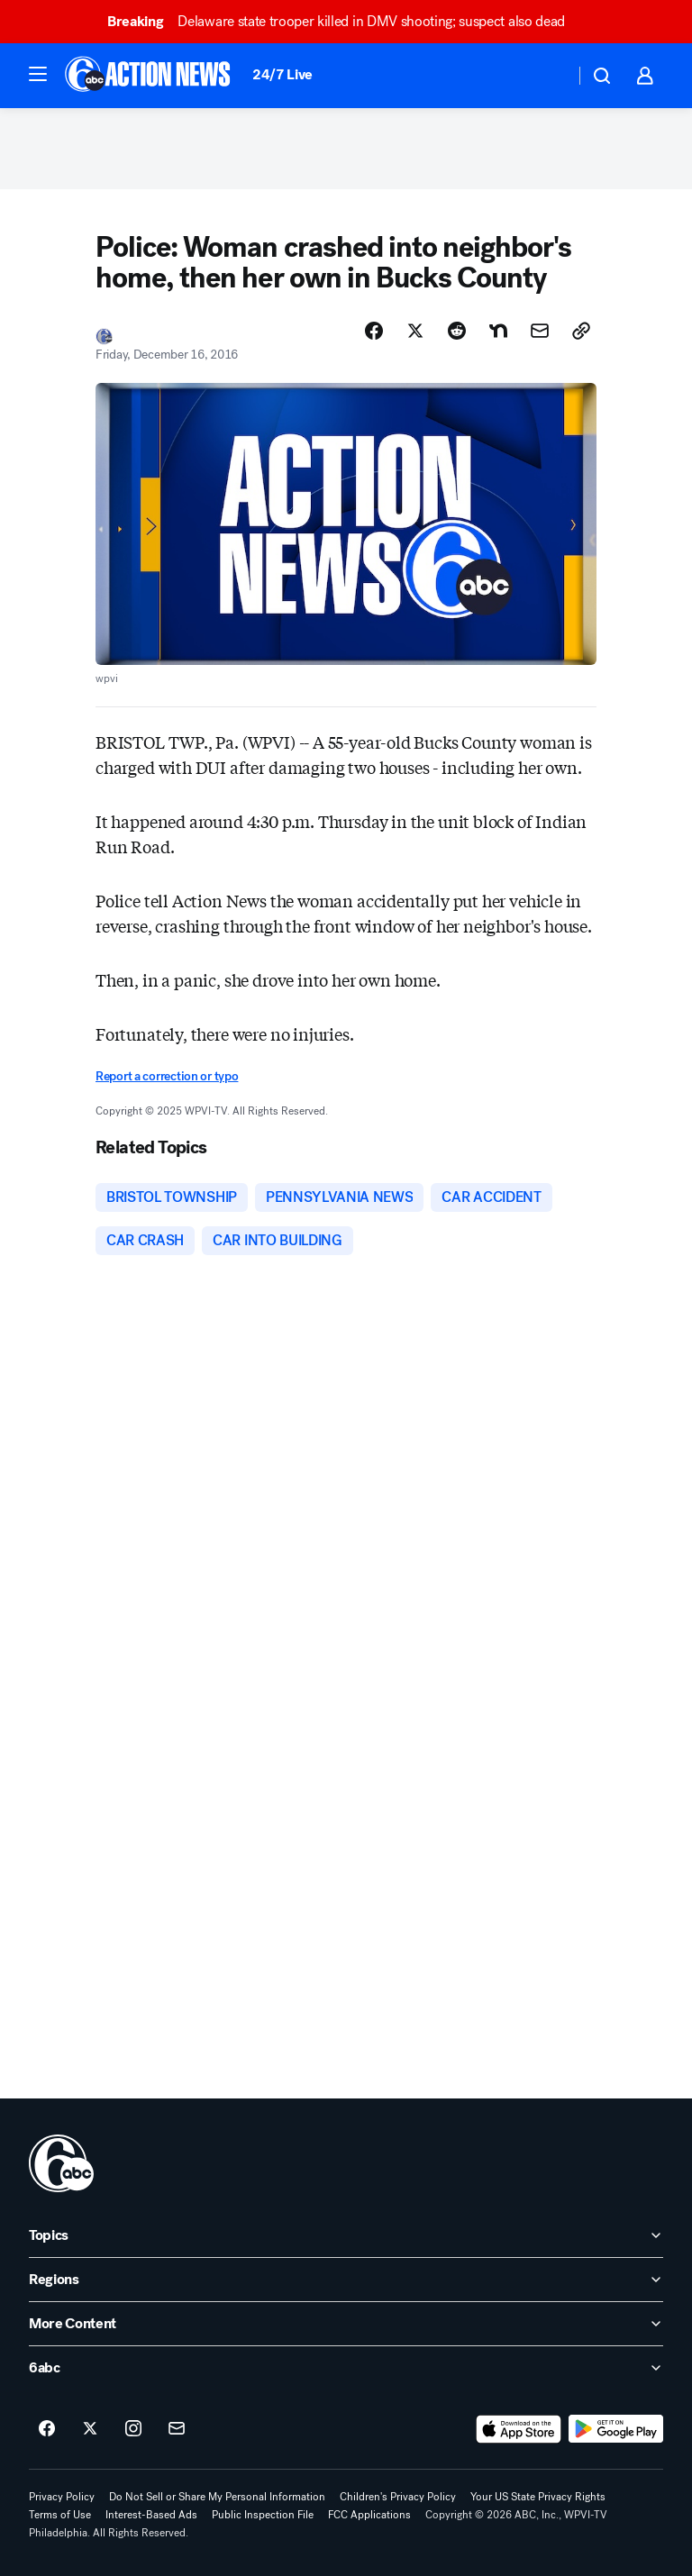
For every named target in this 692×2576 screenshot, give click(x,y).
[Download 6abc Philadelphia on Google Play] (616, 2429)
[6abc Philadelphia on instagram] (133, 2429)
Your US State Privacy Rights (538, 2496)
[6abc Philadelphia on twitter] (90, 2429)
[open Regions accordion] (346, 2279)
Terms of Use (60, 2514)
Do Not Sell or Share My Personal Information (217, 2496)
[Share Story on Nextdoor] (498, 330)
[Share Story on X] (415, 330)
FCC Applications (369, 2514)
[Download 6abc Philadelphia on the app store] (519, 2429)
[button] (38, 74)
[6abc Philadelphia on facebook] (47, 2429)
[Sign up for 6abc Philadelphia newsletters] (177, 2429)
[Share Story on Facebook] (374, 330)
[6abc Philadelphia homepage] (149, 76)
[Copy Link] (581, 330)
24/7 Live (282, 74)
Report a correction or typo (167, 1076)
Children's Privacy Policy (398, 2496)
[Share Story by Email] (539, 330)
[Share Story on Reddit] (457, 330)
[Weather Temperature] (546, 76)
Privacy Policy (62, 2496)
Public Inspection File (263, 2514)
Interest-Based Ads (151, 2514)
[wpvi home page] (61, 2163)
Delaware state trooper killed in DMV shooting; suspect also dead (344, 21)
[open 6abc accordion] (346, 2368)
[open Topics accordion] (346, 2235)
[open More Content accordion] (346, 2324)
